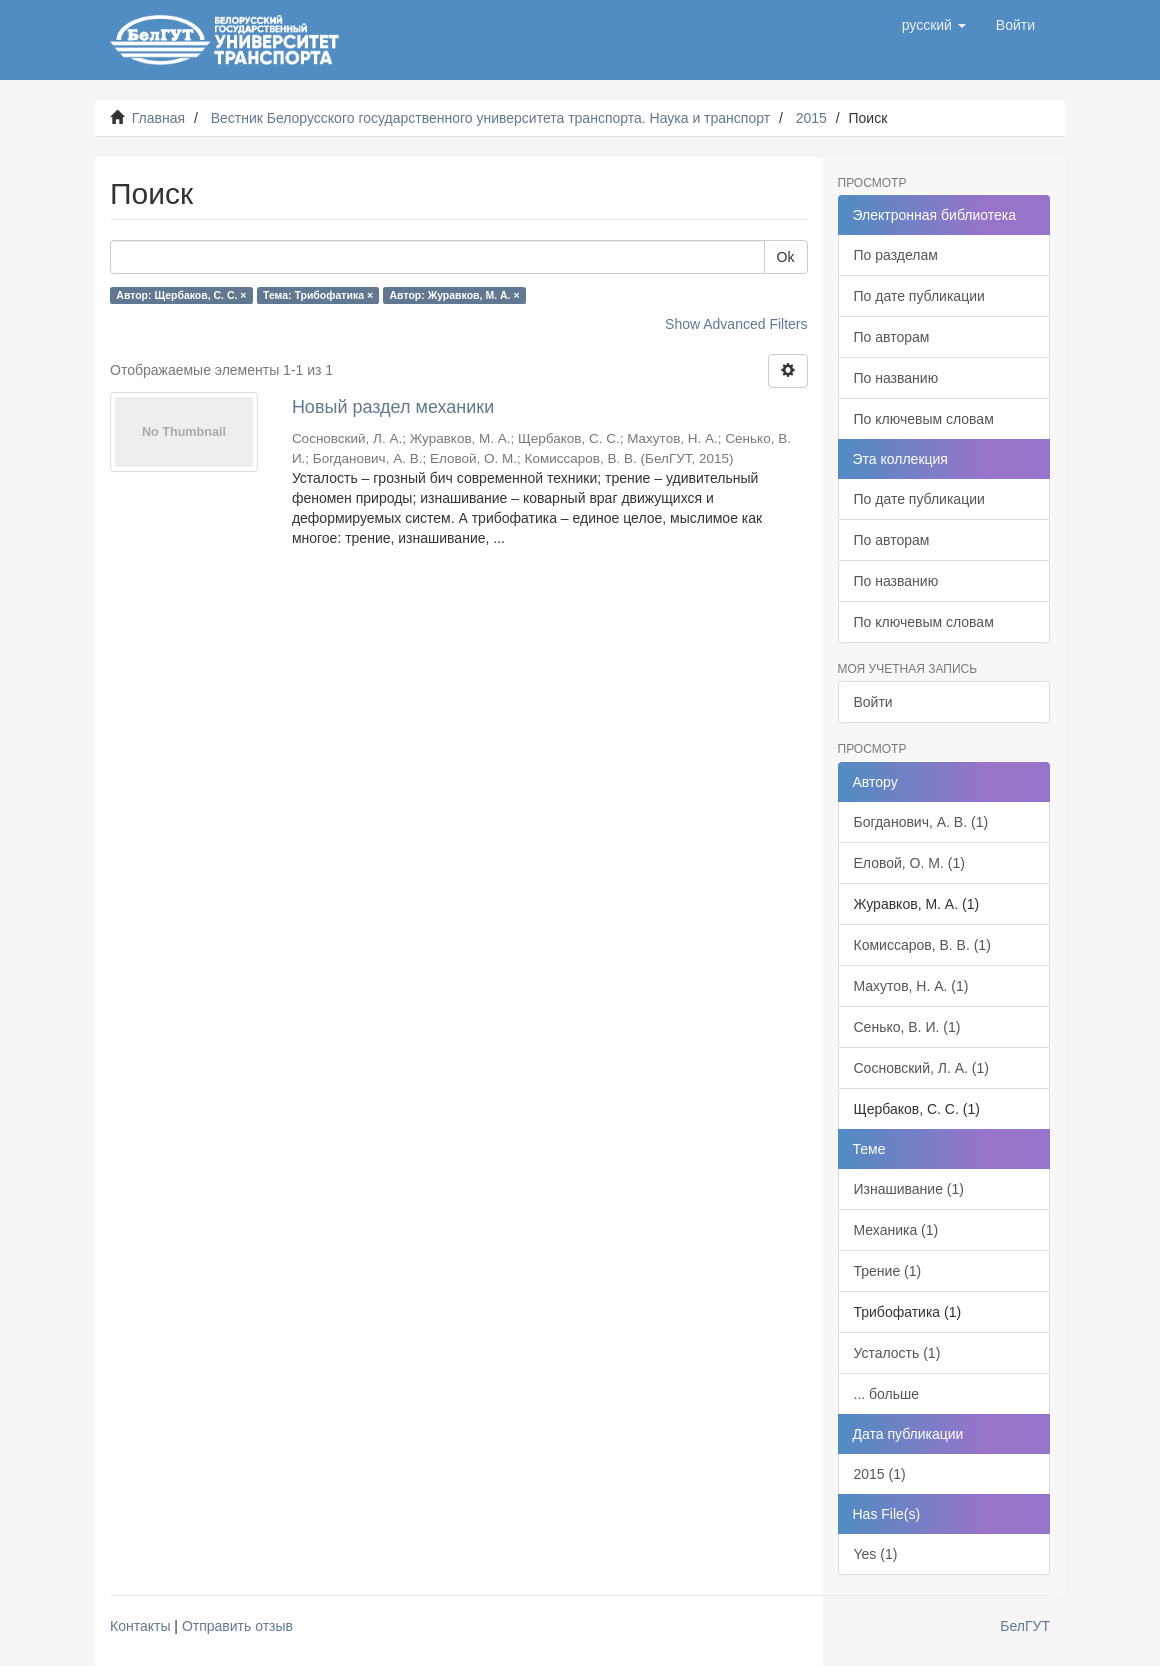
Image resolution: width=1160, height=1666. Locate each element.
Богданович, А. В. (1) (921, 822)
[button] (934, 25)
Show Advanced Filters (736, 324)
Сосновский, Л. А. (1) (921, 1068)
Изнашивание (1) (909, 1189)
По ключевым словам (924, 419)
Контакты (140, 1626)
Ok (786, 257)
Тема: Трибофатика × (318, 295)
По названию (896, 378)
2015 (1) (880, 1474)
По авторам (892, 337)
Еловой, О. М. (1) (909, 863)
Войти (873, 702)
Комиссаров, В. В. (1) (922, 945)
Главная (158, 118)
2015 (811, 118)
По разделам (896, 255)
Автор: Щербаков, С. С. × (181, 295)
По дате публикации (919, 296)
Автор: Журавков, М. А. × (455, 295)
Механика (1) (896, 1230)
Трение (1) (888, 1271)
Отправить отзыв (237, 1626)
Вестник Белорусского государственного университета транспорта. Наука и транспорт (490, 118)
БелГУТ (1025, 1626)
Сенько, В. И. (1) (907, 1027)
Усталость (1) (897, 1353)
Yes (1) (876, 1554)
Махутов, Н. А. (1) (911, 986)
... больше (887, 1394)
